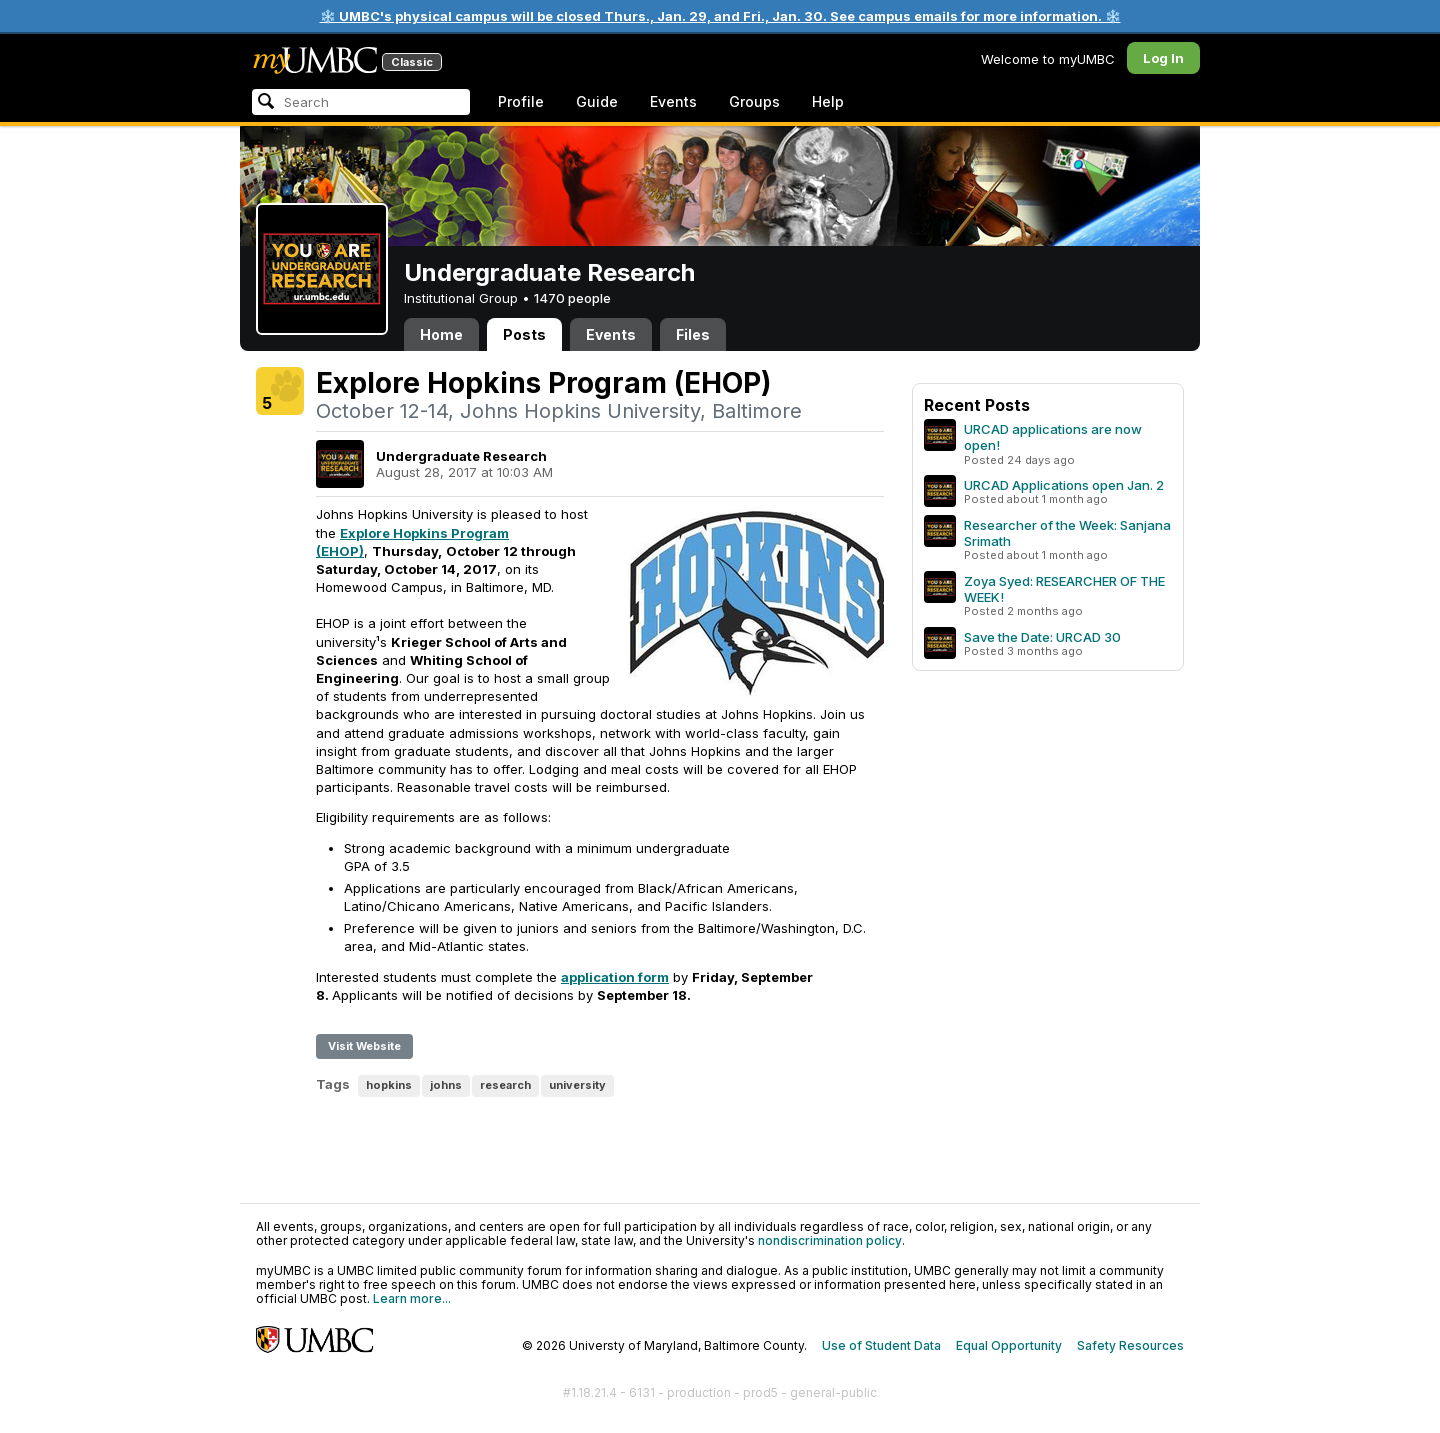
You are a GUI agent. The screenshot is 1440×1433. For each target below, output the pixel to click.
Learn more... (412, 1298)
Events (673, 101)
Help (828, 101)
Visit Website (364, 1046)
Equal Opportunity (1009, 1345)
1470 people (572, 298)
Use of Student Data (881, 1345)
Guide (597, 101)
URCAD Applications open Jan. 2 (1064, 485)
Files (693, 334)
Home (441, 334)
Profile (521, 101)
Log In (1163, 58)
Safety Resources (1130, 1345)
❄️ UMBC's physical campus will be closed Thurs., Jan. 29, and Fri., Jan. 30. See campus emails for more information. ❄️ (720, 16)
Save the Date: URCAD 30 (1042, 637)
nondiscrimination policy (830, 1240)
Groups (754, 101)
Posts (524, 334)
